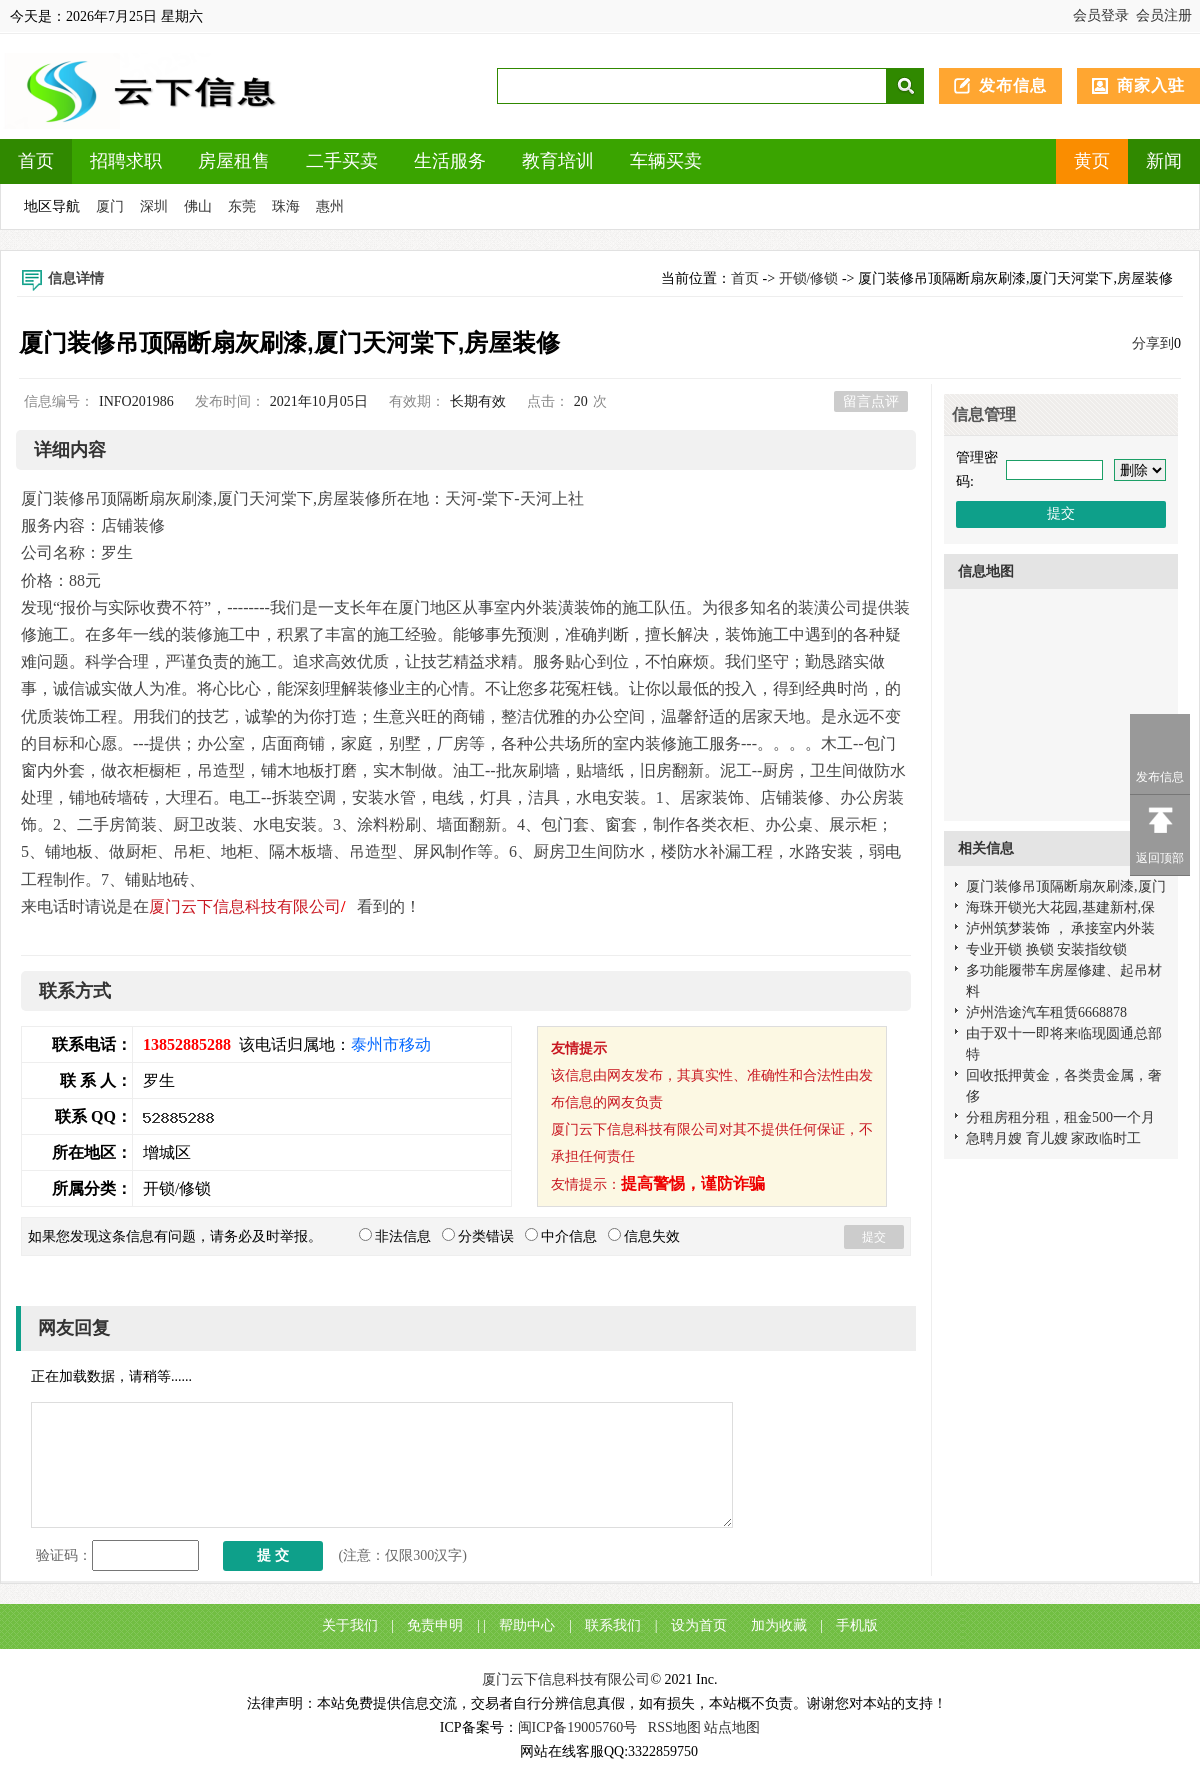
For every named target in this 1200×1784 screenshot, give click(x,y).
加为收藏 (779, 1625)
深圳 (154, 206)
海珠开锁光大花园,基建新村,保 (1060, 907)
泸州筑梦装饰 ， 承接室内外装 (1060, 928)
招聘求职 (126, 161)
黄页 (1092, 161)
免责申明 (435, 1625)
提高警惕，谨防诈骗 (693, 1183)
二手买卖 (342, 161)
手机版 (857, 1625)
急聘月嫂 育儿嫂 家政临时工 (1053, 1138)
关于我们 (350, 1625)
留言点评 (871, 401)
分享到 (1153, 343)
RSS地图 (674, 1727)
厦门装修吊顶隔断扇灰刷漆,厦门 (1066, 886)
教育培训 (558, 161)
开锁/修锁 (809, 278)
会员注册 (1164, 15)
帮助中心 (527, 1625)
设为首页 (699, 1625)
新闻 (1164, 161)
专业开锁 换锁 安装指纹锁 (1046, 949)
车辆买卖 (666, 161)
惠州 (330, 206)
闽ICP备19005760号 (578, 1727)
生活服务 (450, 161)
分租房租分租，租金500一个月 (1060, 1117)
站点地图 (732, 1727)
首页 (36, 161)
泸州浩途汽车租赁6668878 (1046, 1012)
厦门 (110, 206)
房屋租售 (234, 161)
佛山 (198, 206)
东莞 (242, 206)
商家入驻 (1151, 85)
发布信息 (1013, 85)
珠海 (286, 206)
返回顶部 (1160, 858)
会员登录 (1101, 15)
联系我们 (613, 1625)
